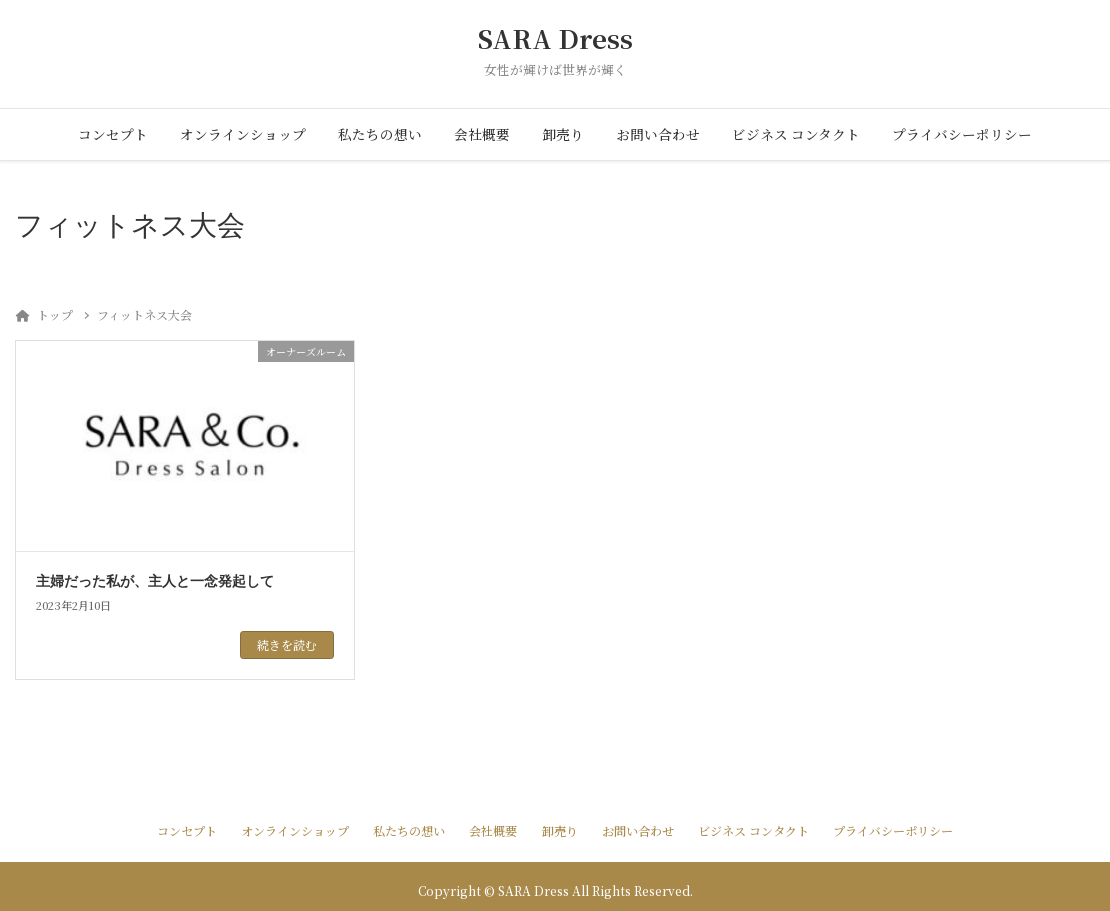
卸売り (563, 134)
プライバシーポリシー (962, 134)
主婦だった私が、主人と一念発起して (155, 581)
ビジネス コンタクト (796, 134)
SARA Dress (555, 38)
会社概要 (482, 134)
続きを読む (287, 644)
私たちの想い (380, 134)
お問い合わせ (658, 134)
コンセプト (113, 134)
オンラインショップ (243, 134)
